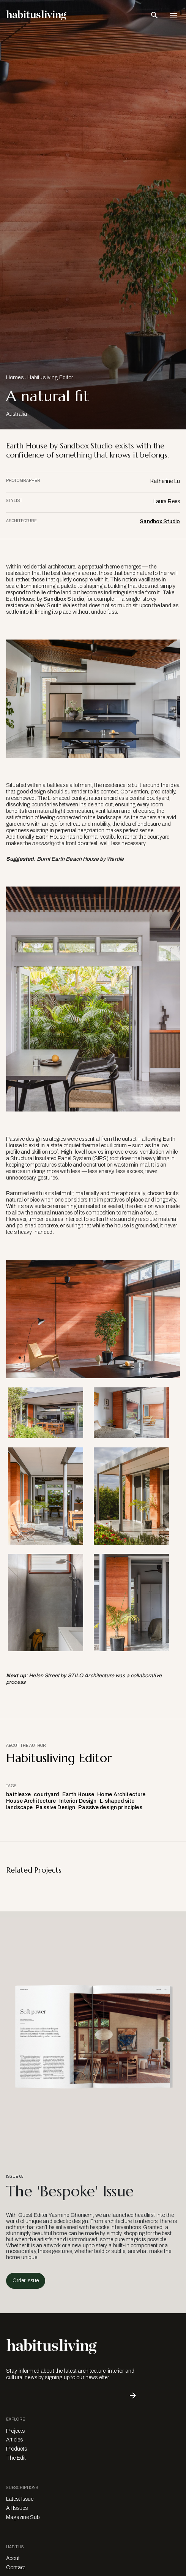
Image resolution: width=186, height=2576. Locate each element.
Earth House (78, 1794)
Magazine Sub (22, 2517)
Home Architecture (121, 1794)
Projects (15, 2431)
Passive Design (55, 1807)
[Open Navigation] (173, 15)
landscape (19, 1807)
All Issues (17, 2508)
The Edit (16, 2458)
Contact (15, 2567)
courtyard (46, 1794)
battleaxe (18, 1794)
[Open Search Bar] (154, 15)
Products (16, 2449)
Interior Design (78, 1801)
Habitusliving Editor (50, 377)
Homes (15, 377)
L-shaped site (117, 1801)
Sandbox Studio (160, 521)
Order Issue (26, 2280)
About (13, 2558)
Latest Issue (19, 2499)
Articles (14, 2440)
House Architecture (31, 1801)
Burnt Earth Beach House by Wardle (80, 859)
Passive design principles (110, 1807)
